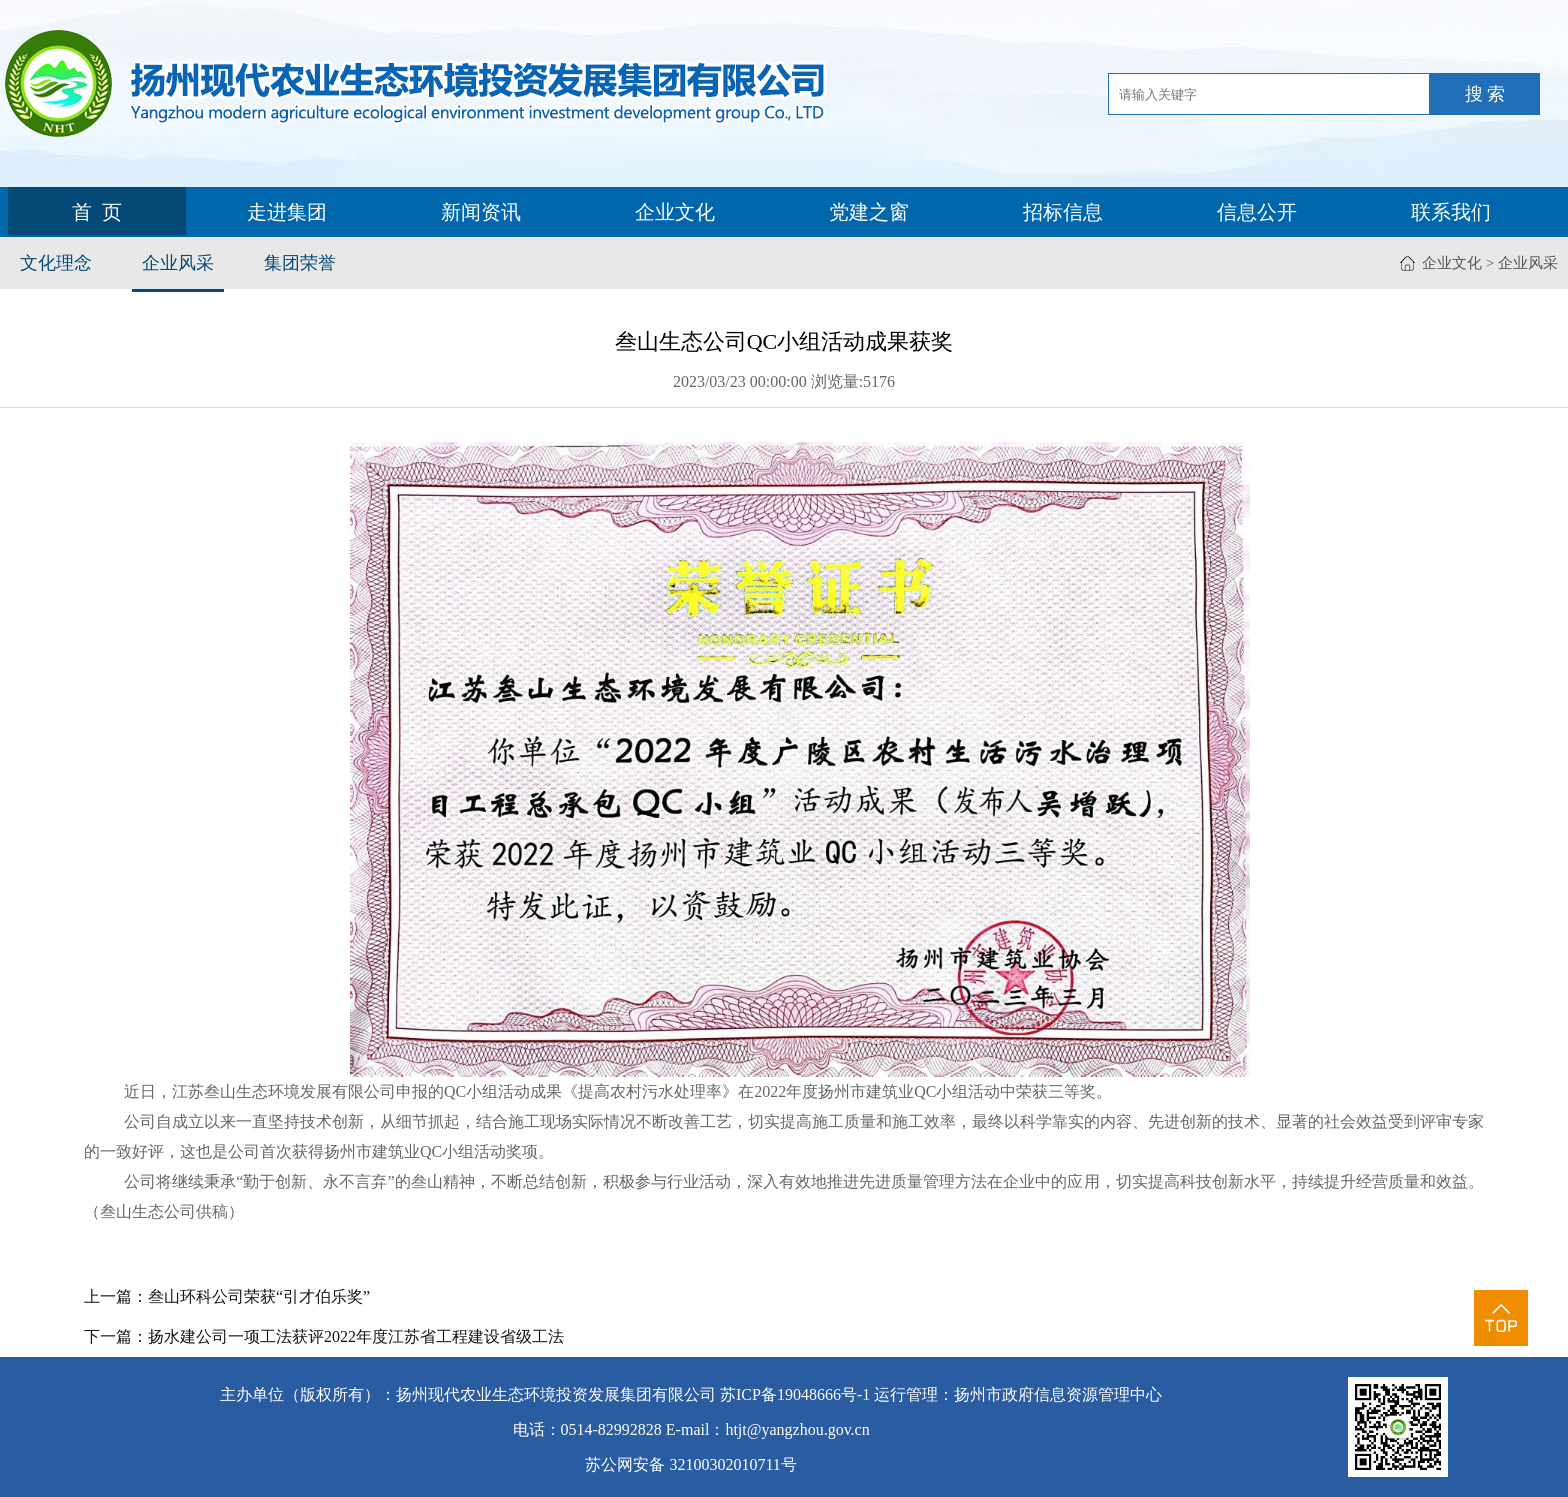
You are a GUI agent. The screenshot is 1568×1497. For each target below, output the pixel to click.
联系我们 (1451, 212)
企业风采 (178, 263)
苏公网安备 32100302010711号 (690, 1464)
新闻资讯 (481, 212)
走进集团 (287, 212)
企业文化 (675, 212)
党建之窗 (869, 212)
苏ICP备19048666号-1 (795, 1394)
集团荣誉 (300, 263)
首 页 (97, 212)
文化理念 (56, 263)
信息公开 (1257, 212)
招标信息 (1063, 212)
